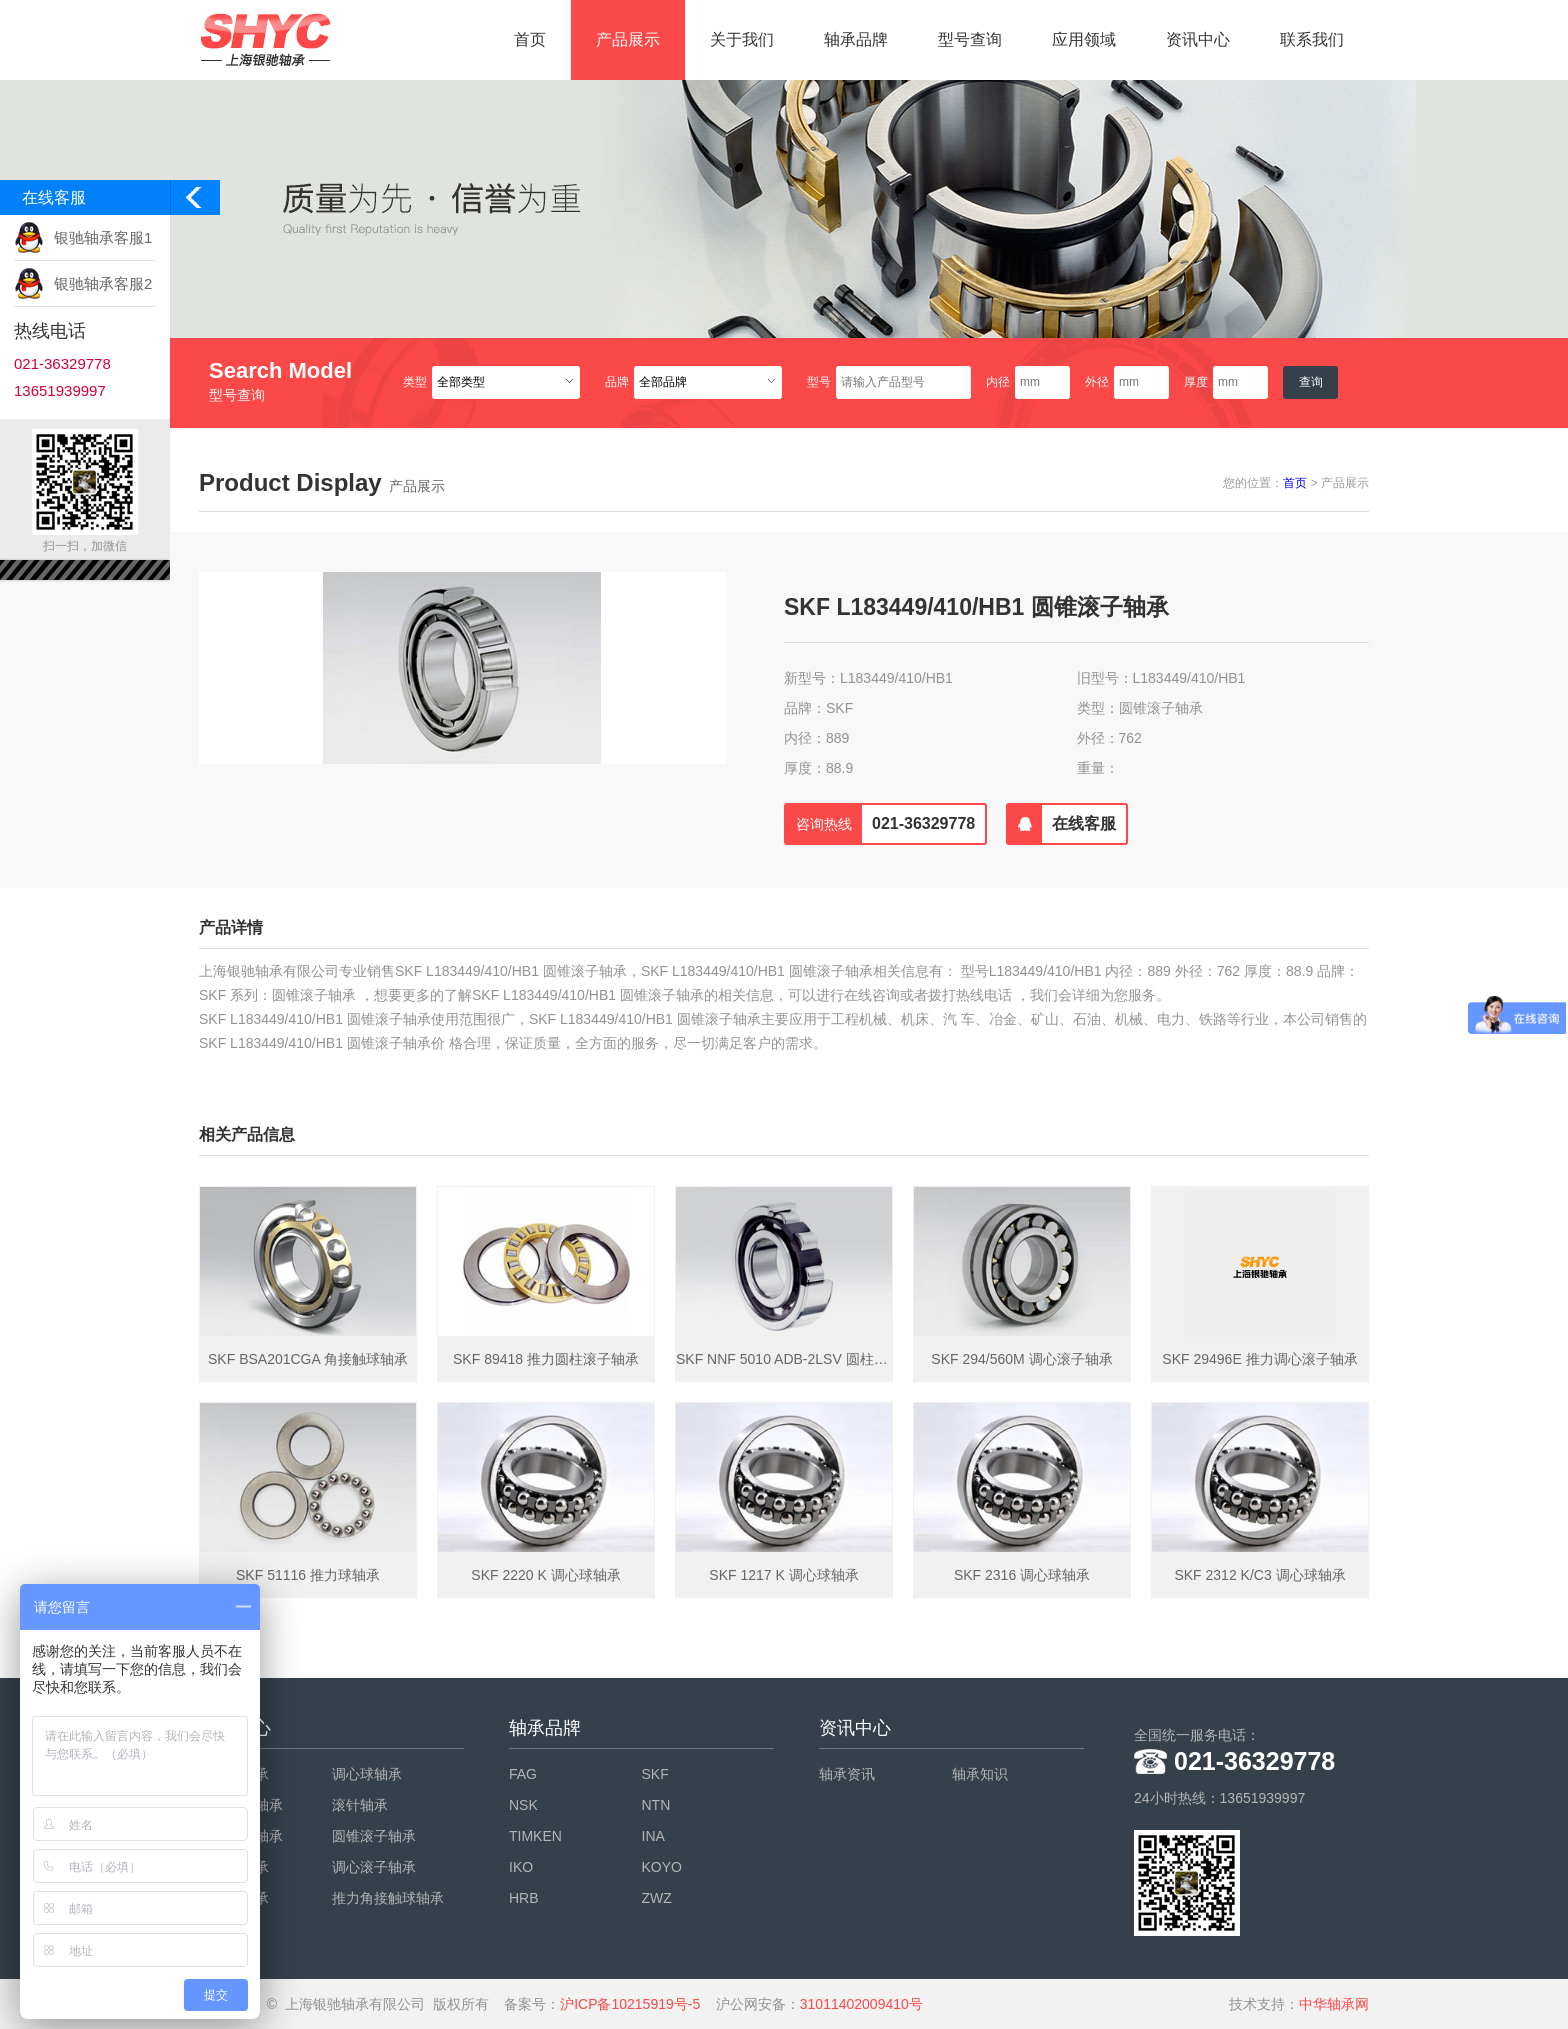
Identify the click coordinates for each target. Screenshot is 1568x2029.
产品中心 (235, 1728)
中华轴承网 (1334, 2004)
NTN (656, 1805)
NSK (523, 1805)
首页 (530, 39)
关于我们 (742, 39)
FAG (523, 1774)
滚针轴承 (360, 1805)
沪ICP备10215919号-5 (630, 2004)
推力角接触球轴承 (388, 1898)
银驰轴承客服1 (103, 237)
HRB (524, 1898)
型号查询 (970, 39)
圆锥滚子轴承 (374, 1836)
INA (653, 1836)
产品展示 (628, 39)
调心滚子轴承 (374, 1867)
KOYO (662, 1867)
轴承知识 (980, 1774)
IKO (521, 1867)
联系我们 (1312, 39)
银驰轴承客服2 (103, 283)
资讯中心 (1198, 39)
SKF (655, 1774)
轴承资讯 (847, 1774)
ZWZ (657, 1898)
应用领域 (1084, 39)
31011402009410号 (861, 2004)
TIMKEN (535, 1836)
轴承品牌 (856, 39)
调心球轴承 (367, 1774)
